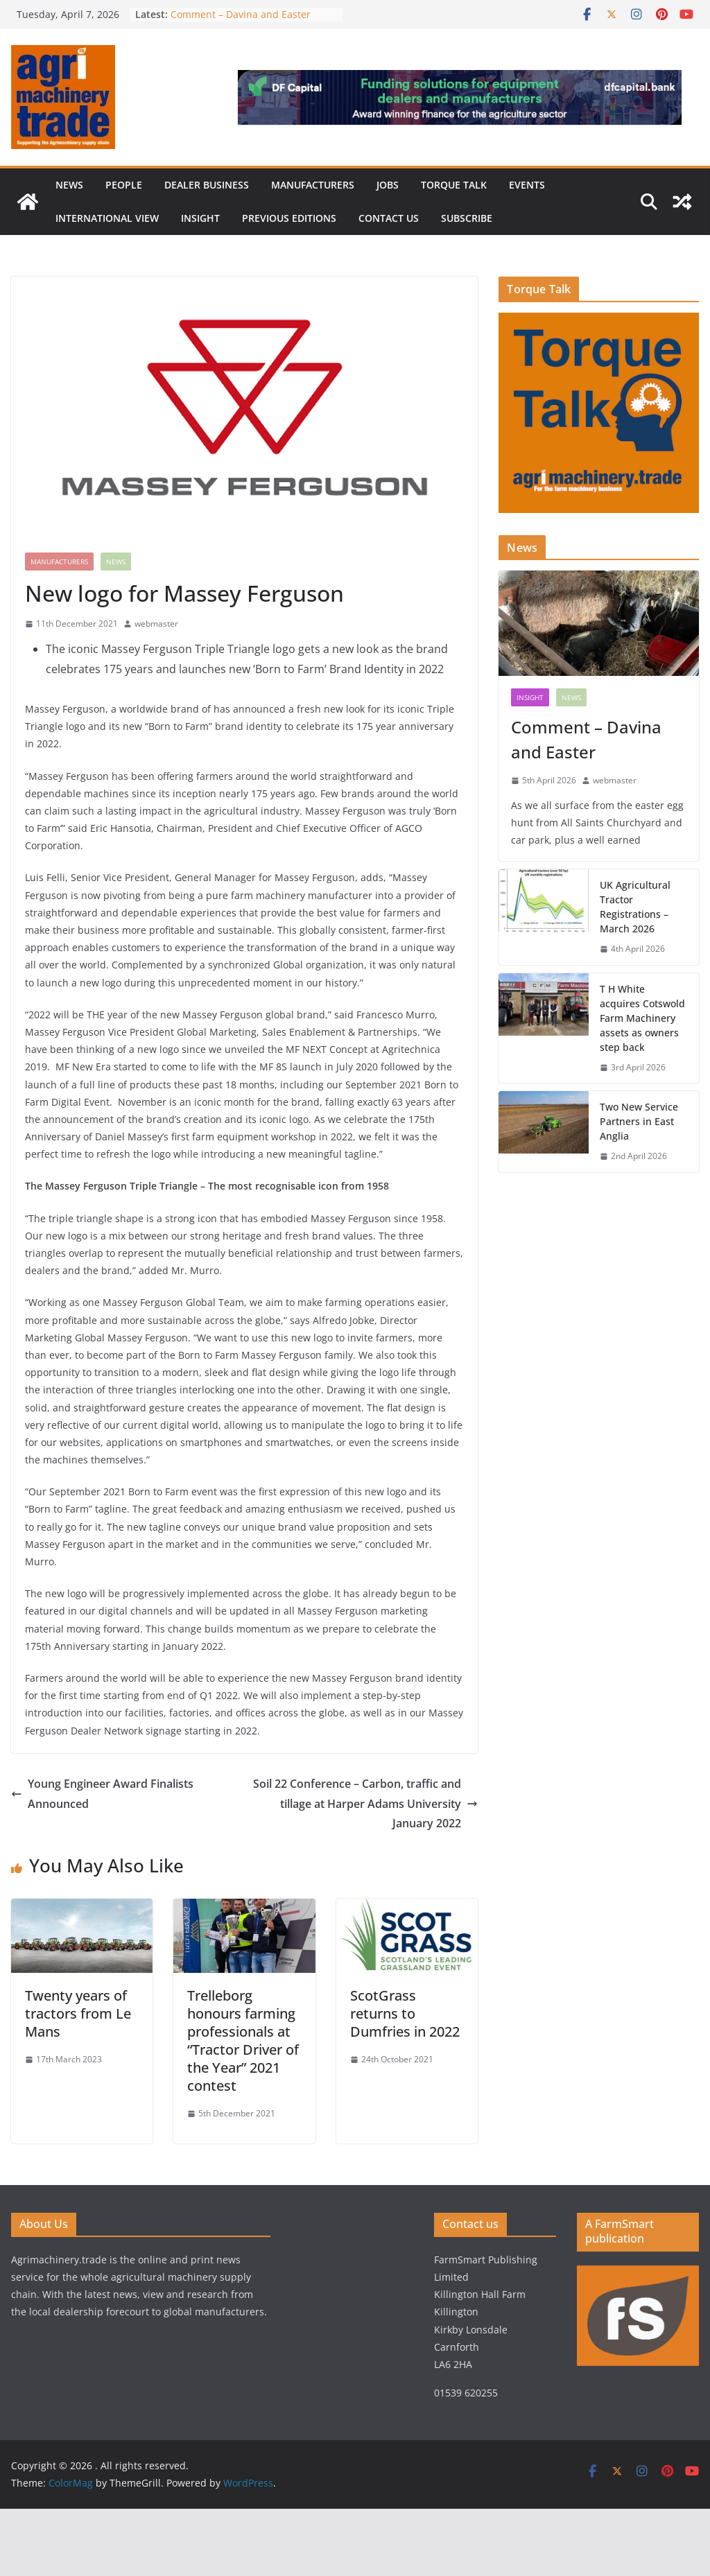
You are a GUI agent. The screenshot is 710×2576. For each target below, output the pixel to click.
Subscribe (466, 218)
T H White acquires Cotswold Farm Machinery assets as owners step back (642, 1018)
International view (107, 218)
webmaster (156, 623)
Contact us (388, 218)
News (69, 184)
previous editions (289, 218)
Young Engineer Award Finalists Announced (102, 1793)
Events (527, 184)
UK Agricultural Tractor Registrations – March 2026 (635, 906)
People (123, 184)
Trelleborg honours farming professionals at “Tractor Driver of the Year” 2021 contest (243, 2040)
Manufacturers (312, 184)
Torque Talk (454, 184)
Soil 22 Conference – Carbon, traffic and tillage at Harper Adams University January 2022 (365, 1803)
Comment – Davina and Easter (241, 14)
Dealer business (206, 184)
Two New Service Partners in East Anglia (639, 1121)
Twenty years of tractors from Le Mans (78, 2013)
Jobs (387, 184)
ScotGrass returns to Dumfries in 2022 (405, 2013)
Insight (200, 218)
